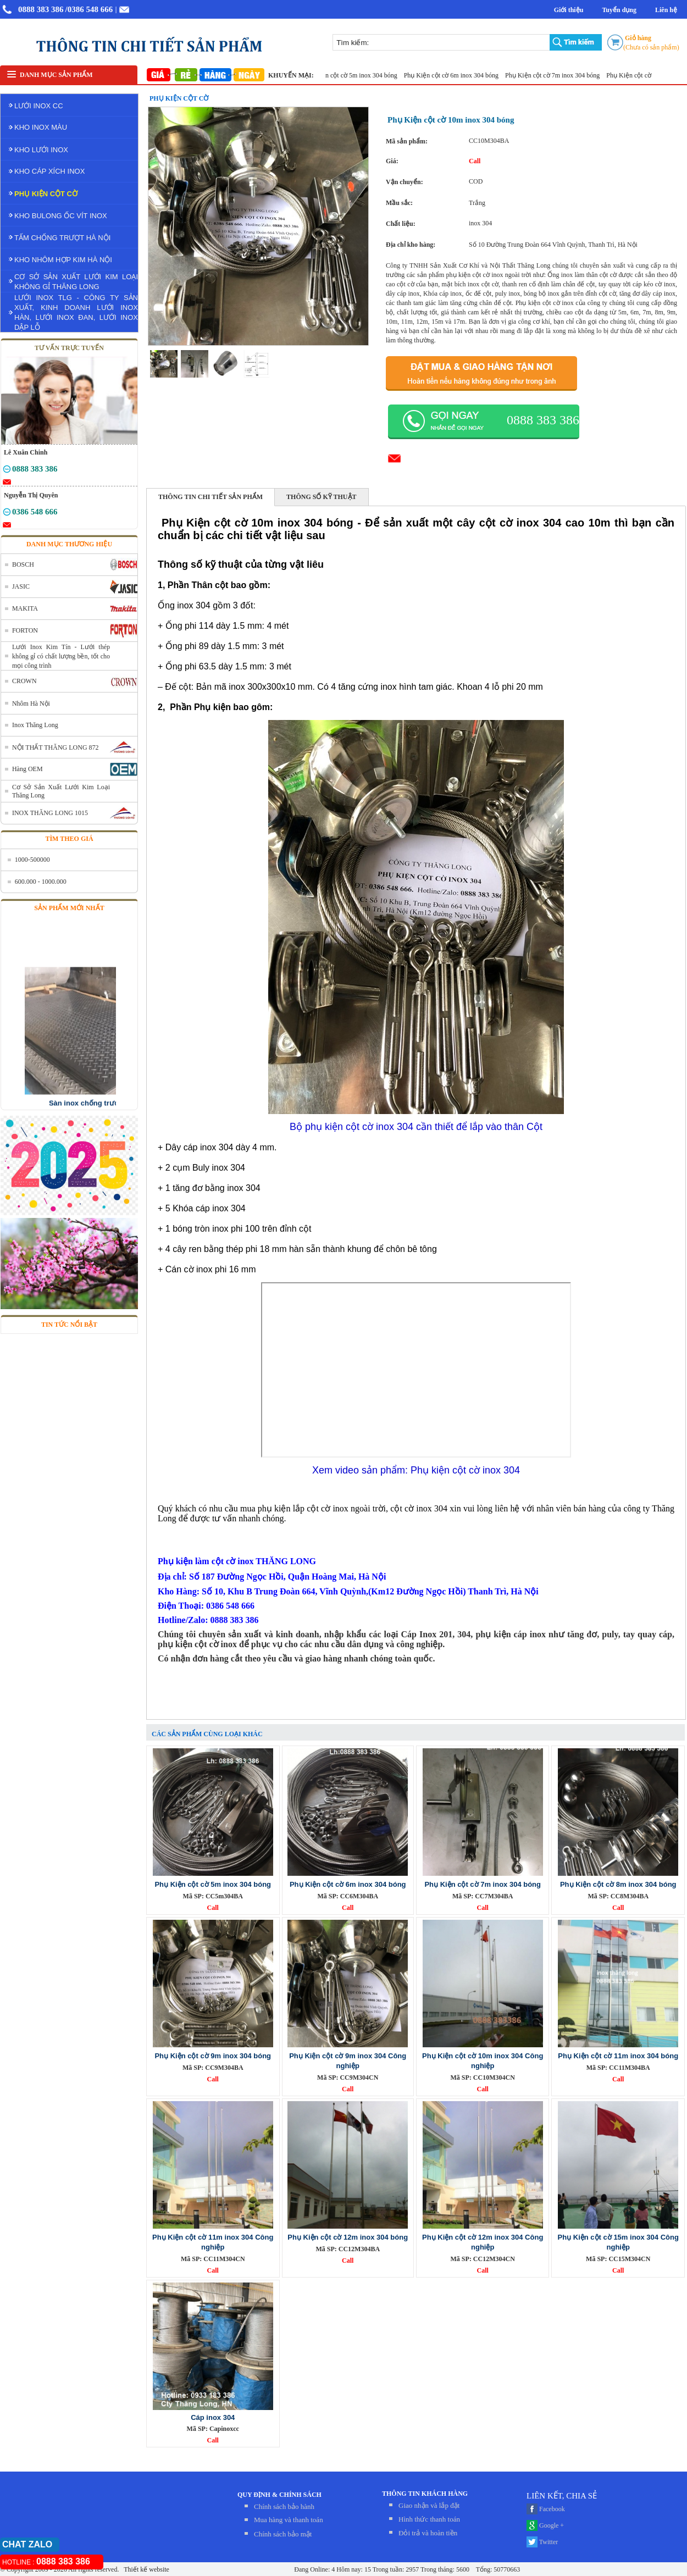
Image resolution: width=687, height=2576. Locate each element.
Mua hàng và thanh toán (288, 2520)
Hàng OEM (27, 769)
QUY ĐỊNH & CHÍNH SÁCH (279, 2495)
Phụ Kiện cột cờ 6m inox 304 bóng (463, 75)
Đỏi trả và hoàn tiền (427, 2533)
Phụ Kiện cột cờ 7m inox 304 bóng (564, 75)
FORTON (25, 630)
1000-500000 (32, 859)
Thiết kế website (145, 2569)
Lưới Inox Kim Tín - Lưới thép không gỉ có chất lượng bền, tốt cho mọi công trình (61, 656)
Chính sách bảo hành (284, 2506)
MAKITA (25, 608)
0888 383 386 (41, 9)
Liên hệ (666, 10)
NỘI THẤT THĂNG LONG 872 (55, 747)
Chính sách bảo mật (283, 2534)
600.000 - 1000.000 (41, 881)
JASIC (21, 586)
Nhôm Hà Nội (31, 703)
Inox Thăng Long (35, 725)
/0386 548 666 (89, 9)
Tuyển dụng (619, 10)
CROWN (24, 681)
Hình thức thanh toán (429, 2519)
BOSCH (23, 564)
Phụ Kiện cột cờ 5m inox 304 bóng (361, 75)
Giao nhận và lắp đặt (428, 2505)
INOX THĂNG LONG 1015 (50, 813)
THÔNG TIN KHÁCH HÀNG (425, 2493)
